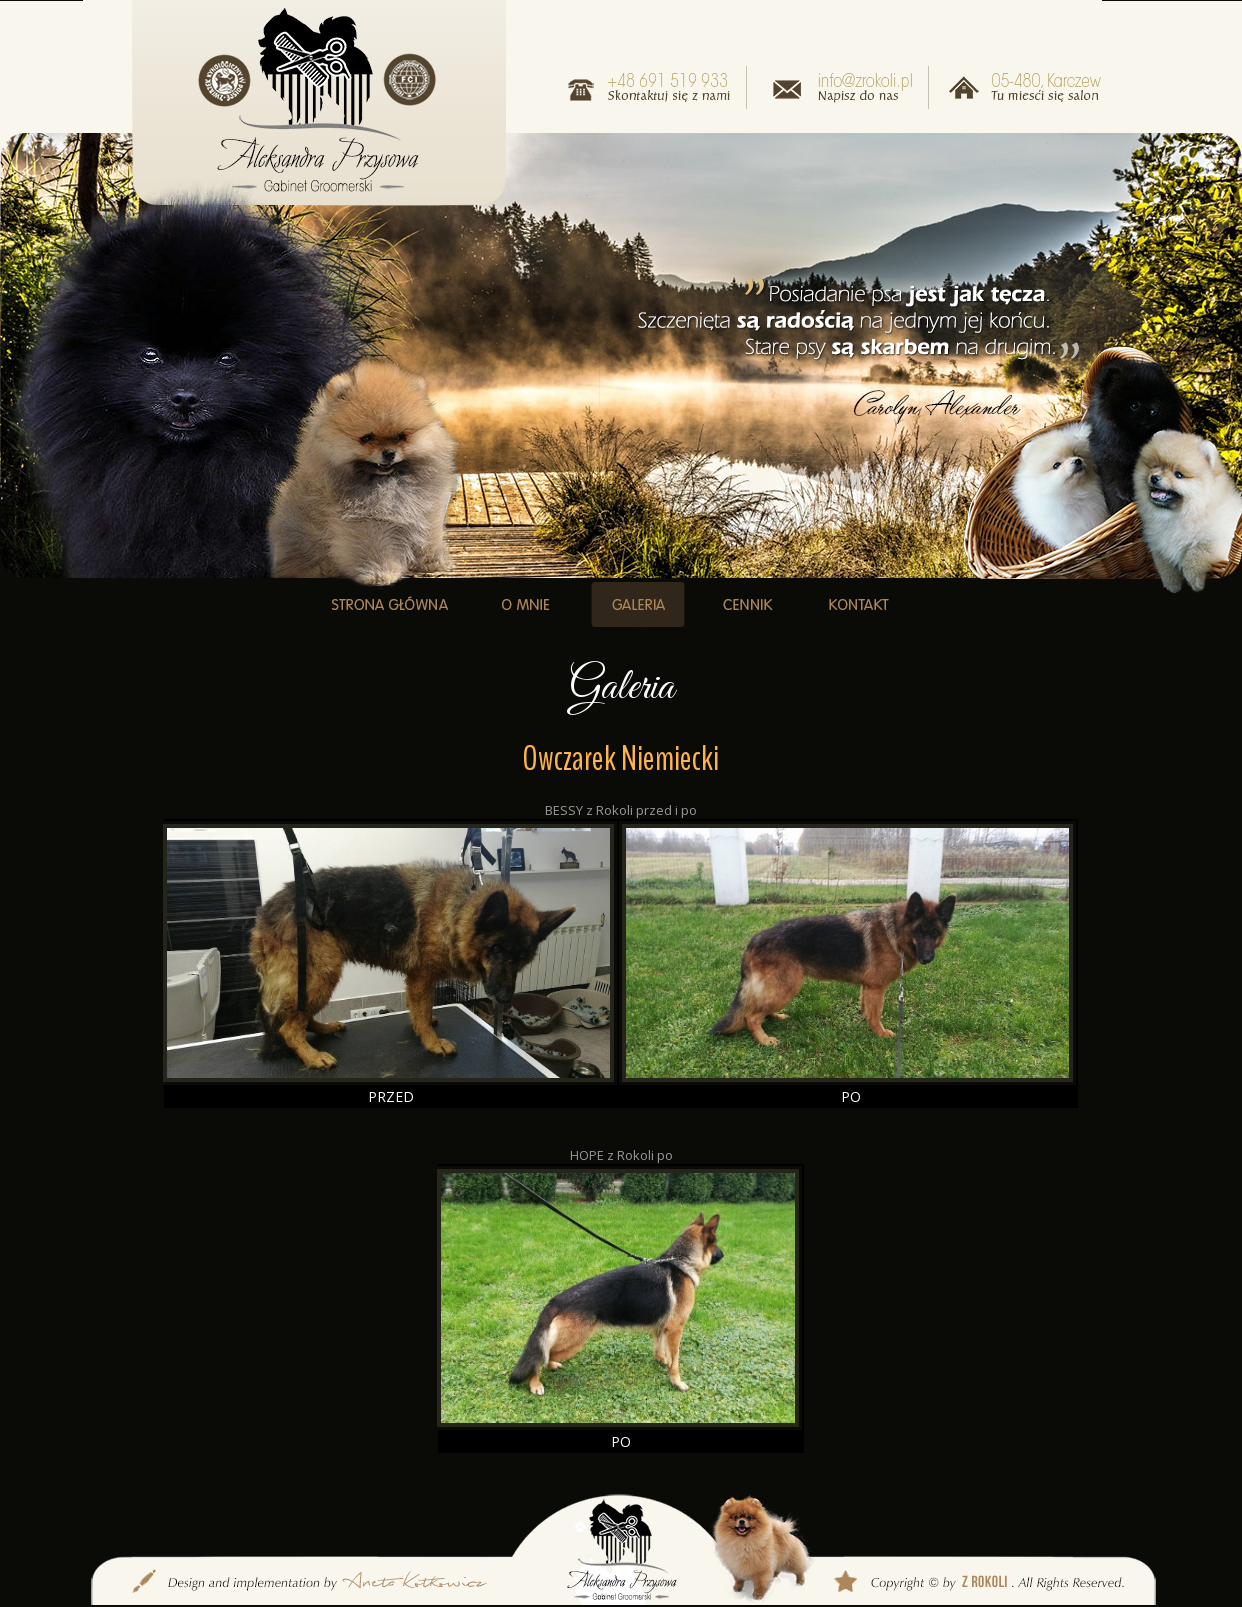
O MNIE (526, 604)
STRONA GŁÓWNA (390, 604)
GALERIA (638, 604)
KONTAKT (857, 604)
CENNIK (747, 604)
